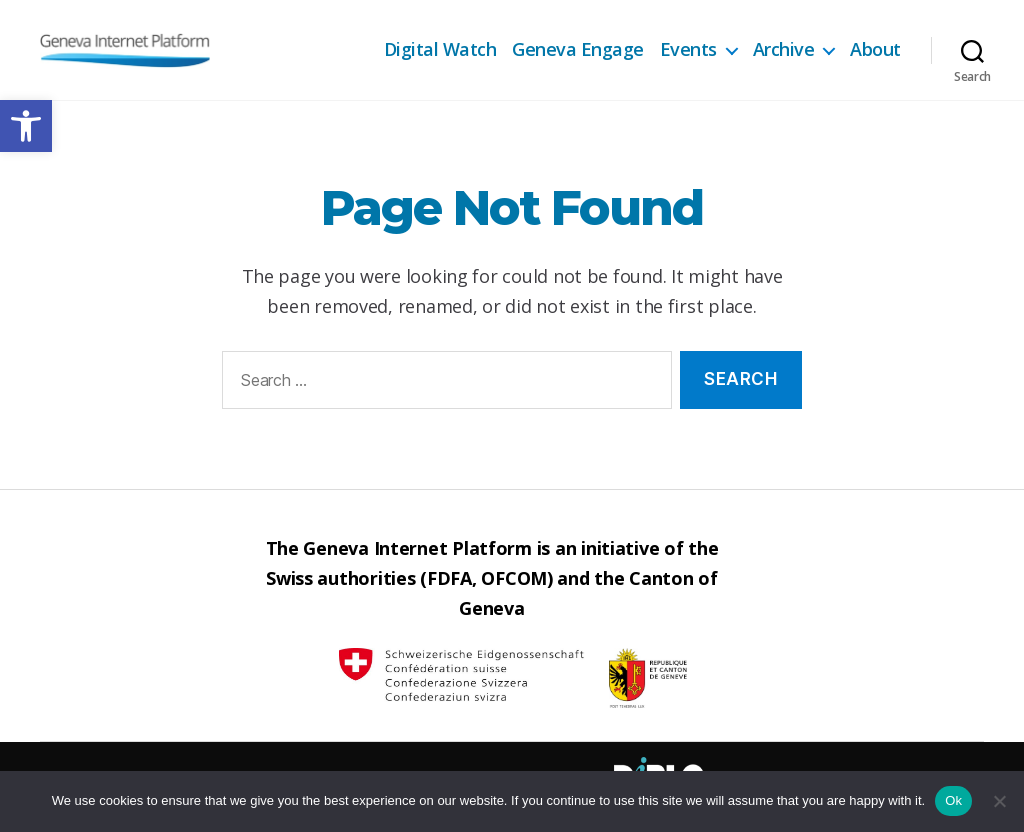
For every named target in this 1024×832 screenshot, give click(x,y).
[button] (26, 126)
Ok (953, 800)
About (875, 50)
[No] (999, 801)
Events (688, 50)
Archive (784, 50)
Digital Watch (440, 50)
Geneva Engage (578, 50)
